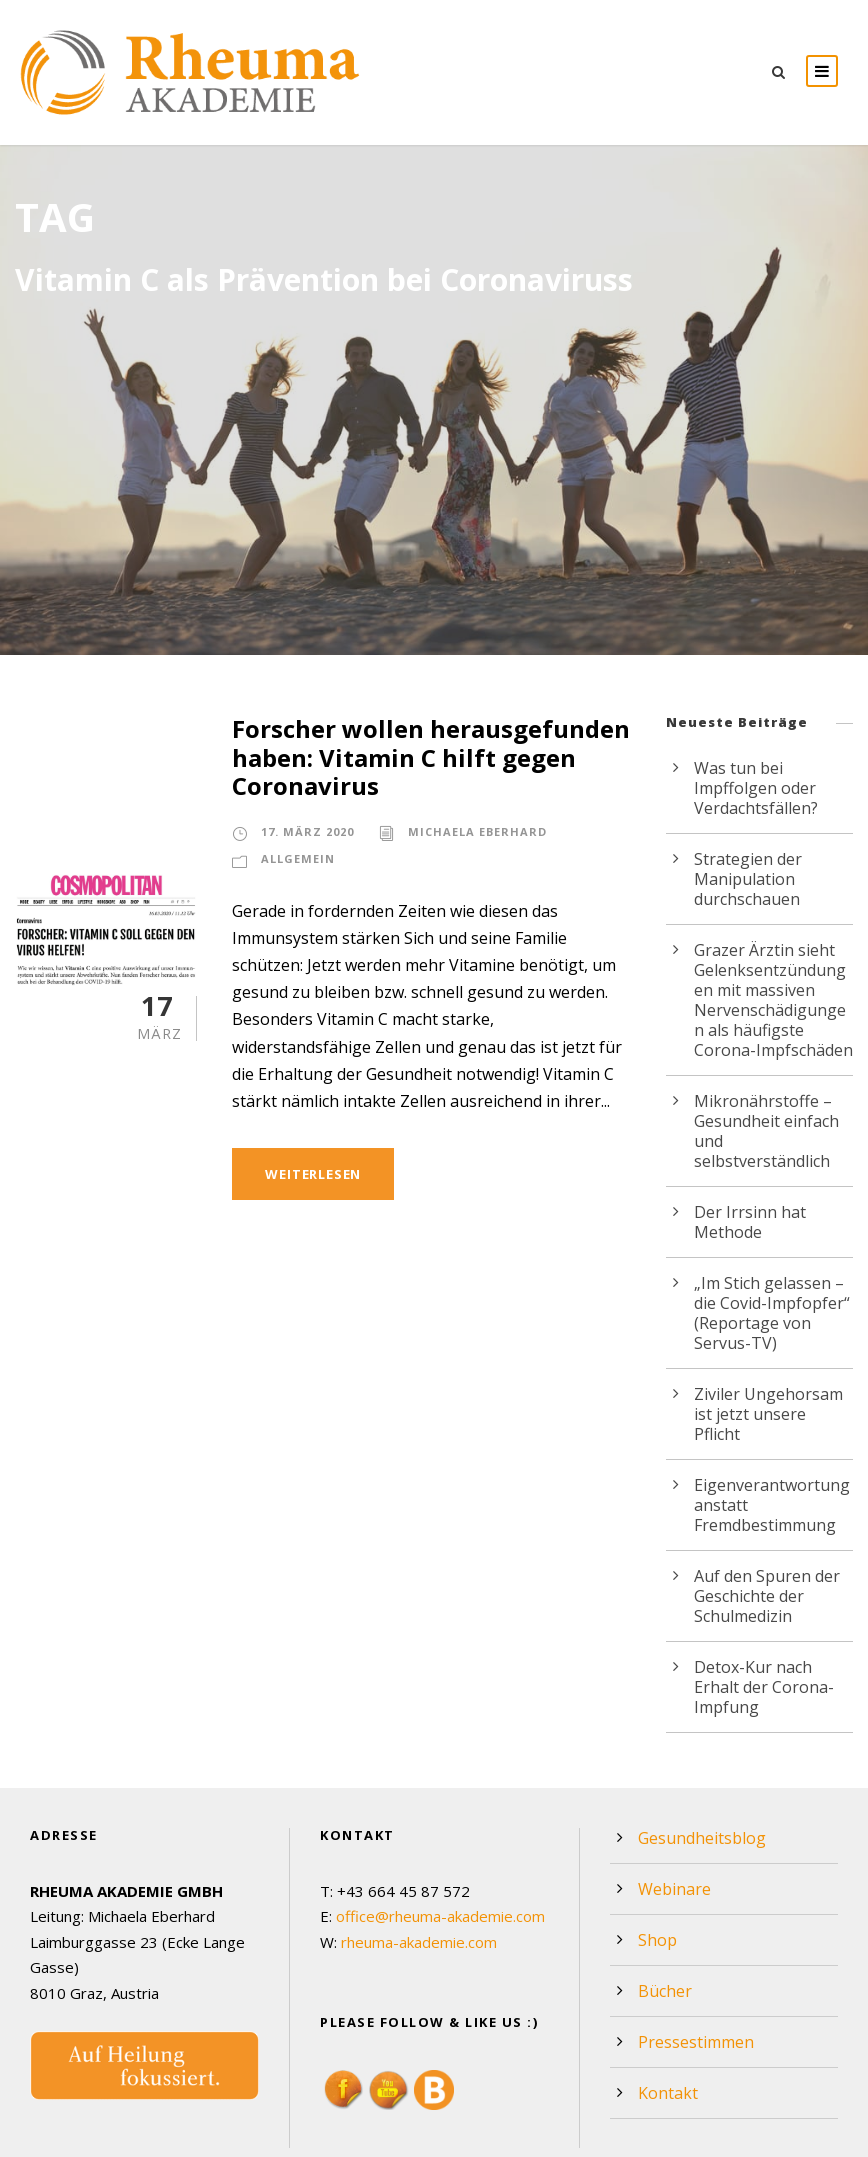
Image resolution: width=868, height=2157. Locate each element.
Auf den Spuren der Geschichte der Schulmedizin (763, 1555)
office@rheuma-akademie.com (441, 1856)
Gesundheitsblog (698, 1777)
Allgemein (298, 859)
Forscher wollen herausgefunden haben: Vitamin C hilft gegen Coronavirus (420, 757)
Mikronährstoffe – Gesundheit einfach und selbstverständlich (773, 1120)
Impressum (816, 2135)
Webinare (672, 1828)
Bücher (663, 1930)
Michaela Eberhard (476, 832)
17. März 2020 (306, 832)
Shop (656, 1879)
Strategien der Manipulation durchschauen (744, 878)
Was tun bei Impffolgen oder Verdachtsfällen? (753, 787)
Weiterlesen (316, 1173)
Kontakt (665, 2032)
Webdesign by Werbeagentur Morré (133, 2135)
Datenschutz (724, 2135)
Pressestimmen (693, 1981)
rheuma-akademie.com (419, 1882)
